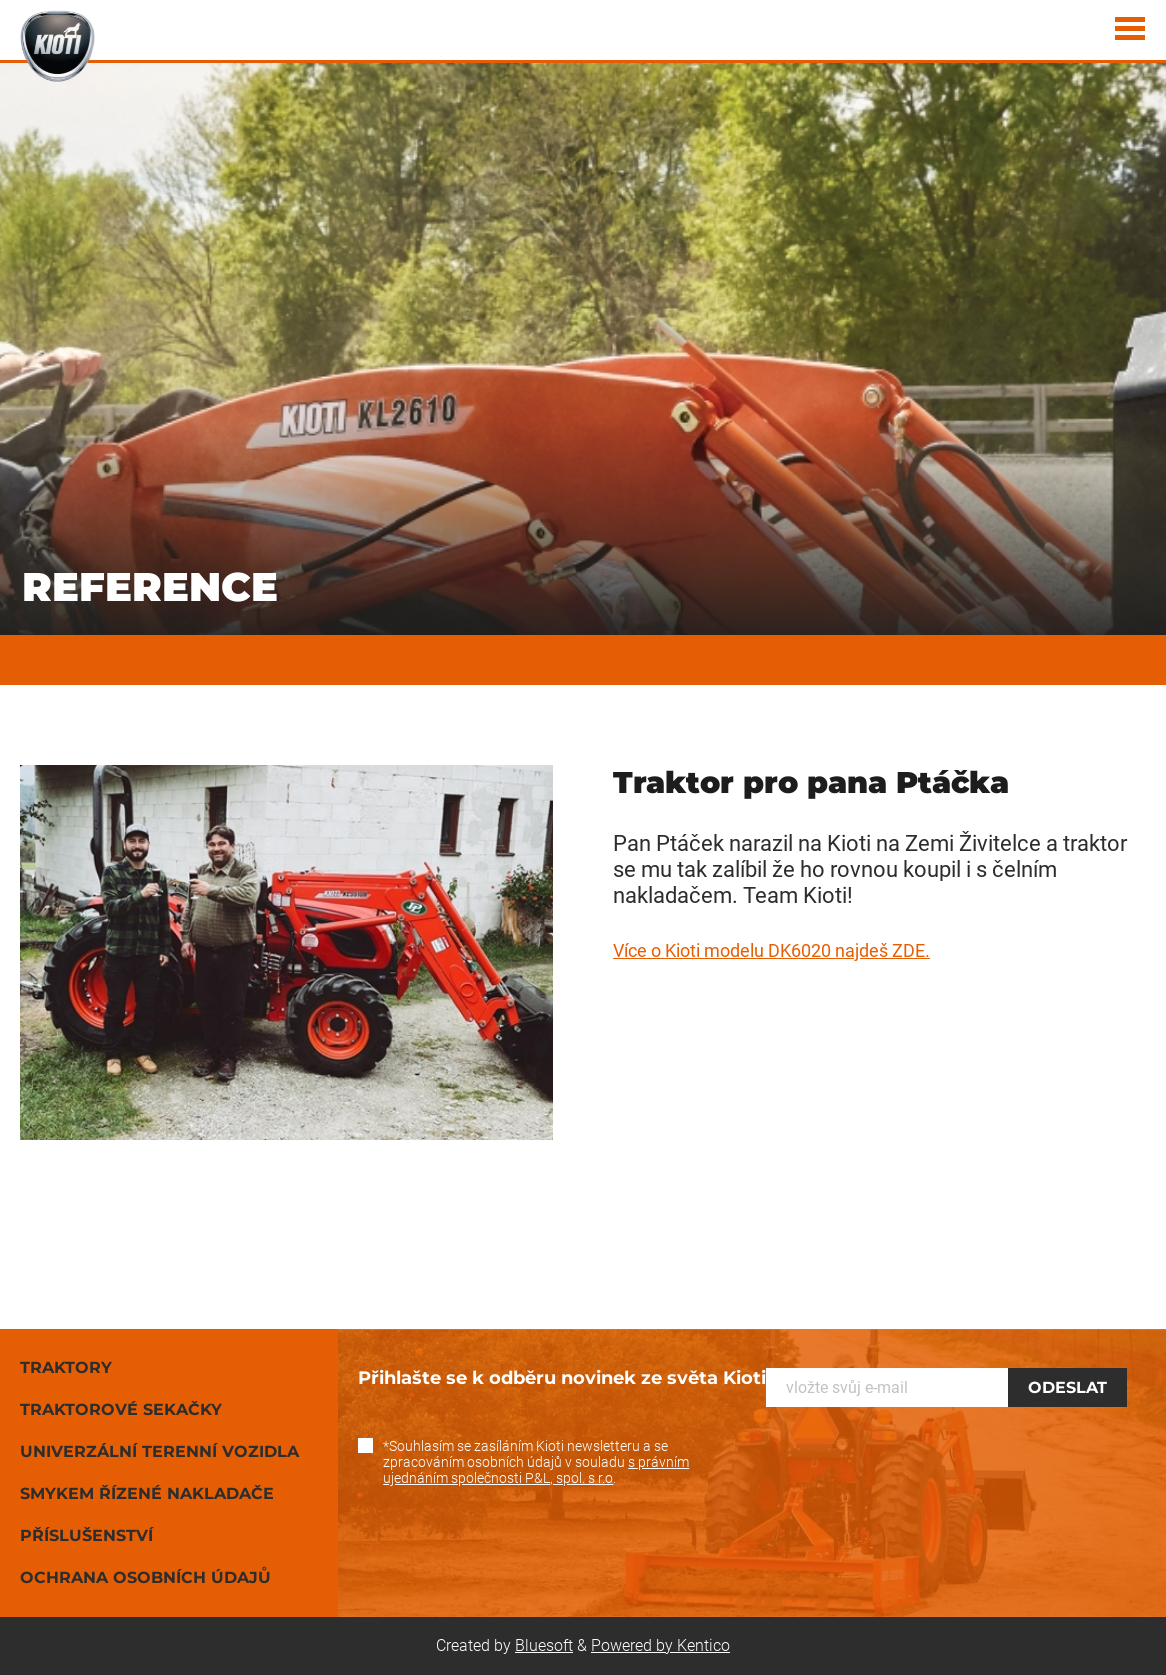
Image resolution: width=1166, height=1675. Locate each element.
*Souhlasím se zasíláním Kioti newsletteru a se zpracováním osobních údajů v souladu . (536, 1462)
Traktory (66, 1367)
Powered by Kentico (660, 1645)
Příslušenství (86, 1535)
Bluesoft (544, 1645)
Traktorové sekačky (121, 1409)
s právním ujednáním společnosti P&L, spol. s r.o (536, 1470)
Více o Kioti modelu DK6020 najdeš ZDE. (771, 950)
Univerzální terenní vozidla (159, 1451)
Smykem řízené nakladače (147, 1493)
